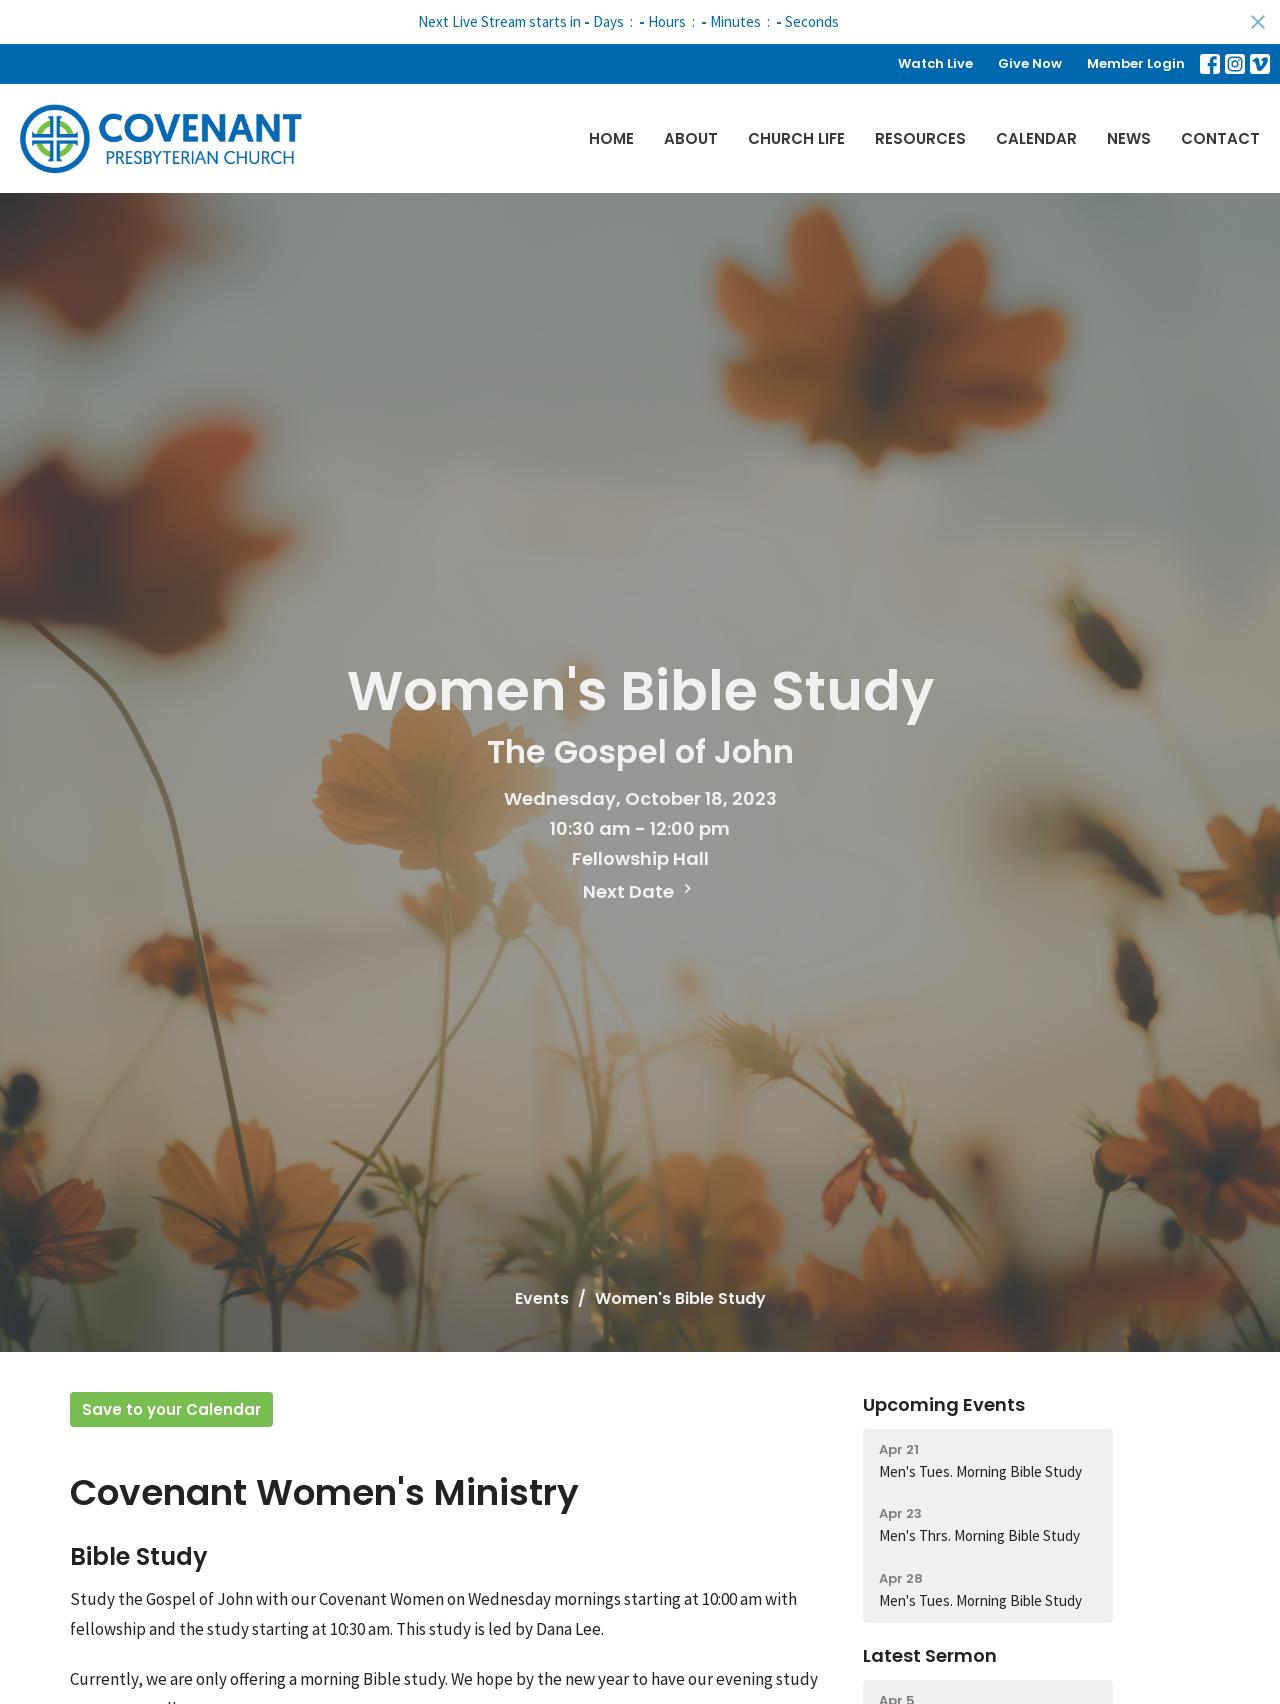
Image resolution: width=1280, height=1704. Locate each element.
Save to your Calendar (171, 1409)
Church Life (796, 138)
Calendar (1036, 138)
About (691, 138)
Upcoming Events (944, 1404)
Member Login (1136, 63)
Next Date (640, 891)
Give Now (1030, 63)
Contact (1220, 138)
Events (542, 1298)
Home (611, 138)
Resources (920, 138)
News (1129, 138)
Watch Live (935, 63)
